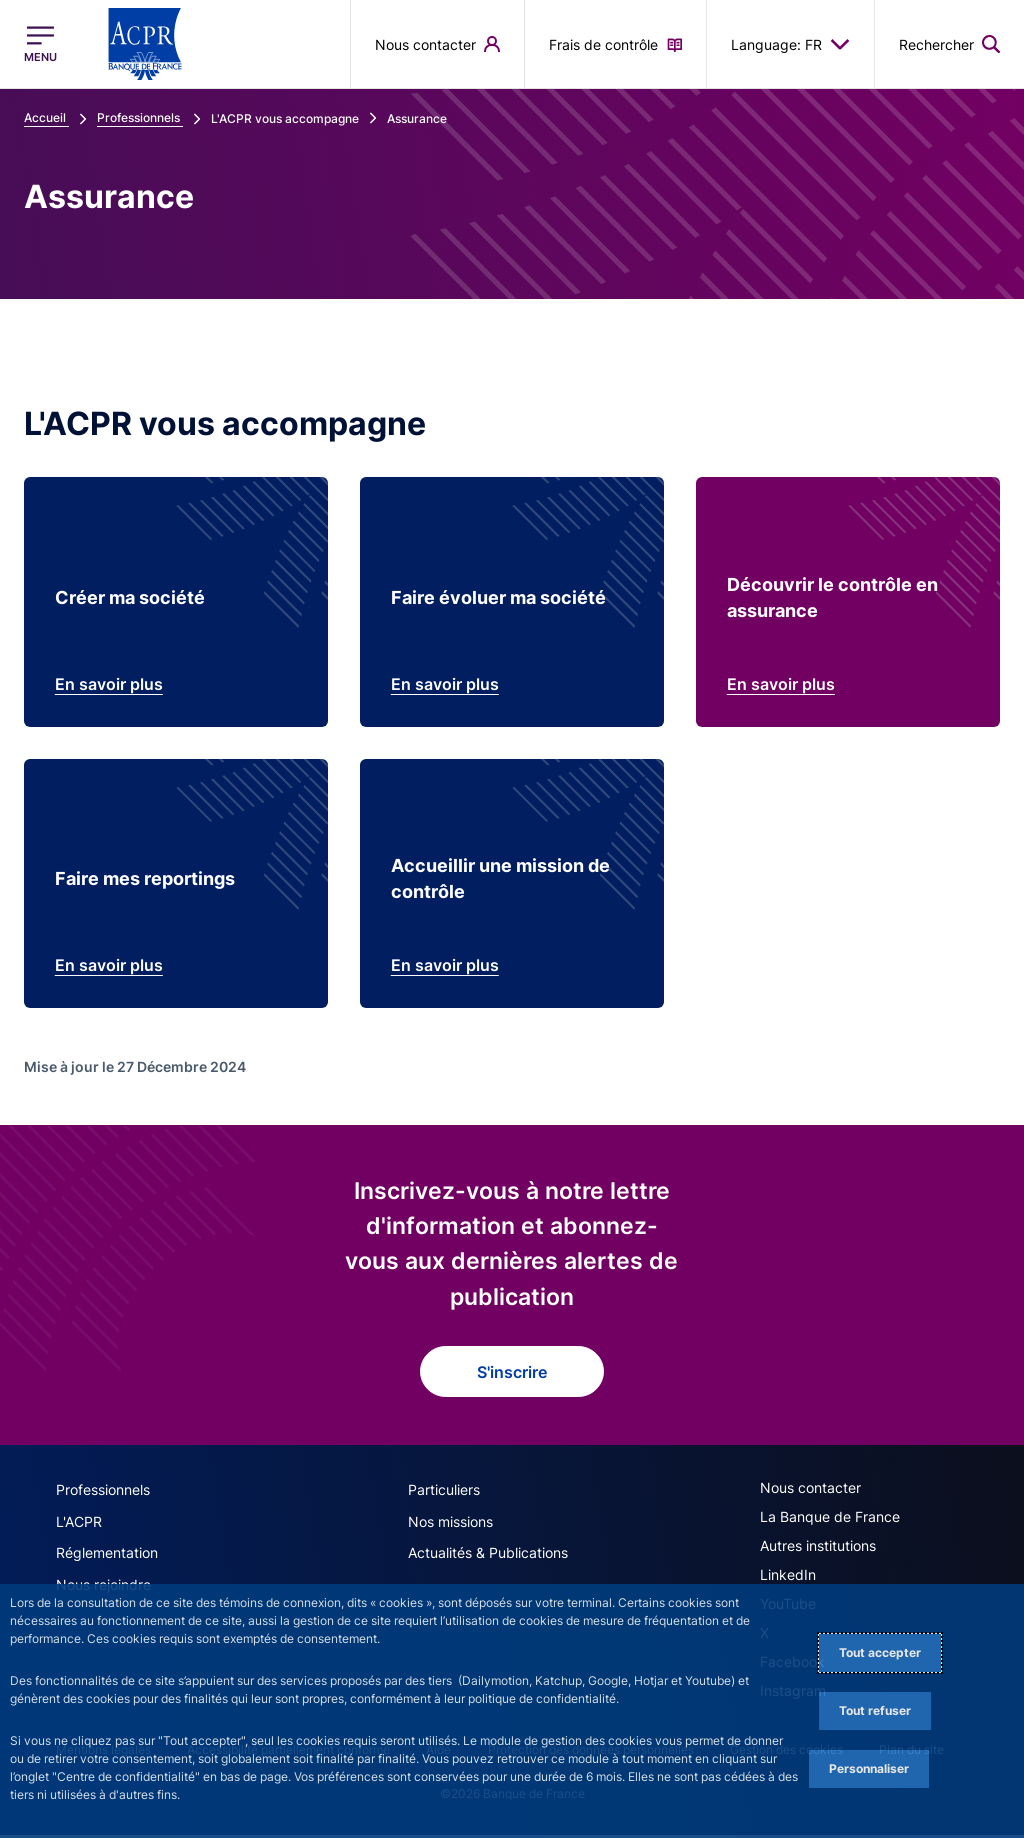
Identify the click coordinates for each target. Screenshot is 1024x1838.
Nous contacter (810, 1492)
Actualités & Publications (488, 1556)
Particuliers (444, 1494)
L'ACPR (79, 1525)
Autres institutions (818, 1550)
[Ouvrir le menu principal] (40, 44)
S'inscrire (512, 1377)
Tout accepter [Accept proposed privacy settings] (880, 1652)
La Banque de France (830, 1521)
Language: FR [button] (790, 44)
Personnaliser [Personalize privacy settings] (869, 1768)
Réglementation (107, 1556)
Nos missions (450, 1525)
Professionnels (103, 1494)
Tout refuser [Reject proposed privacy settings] (875, 1710)
